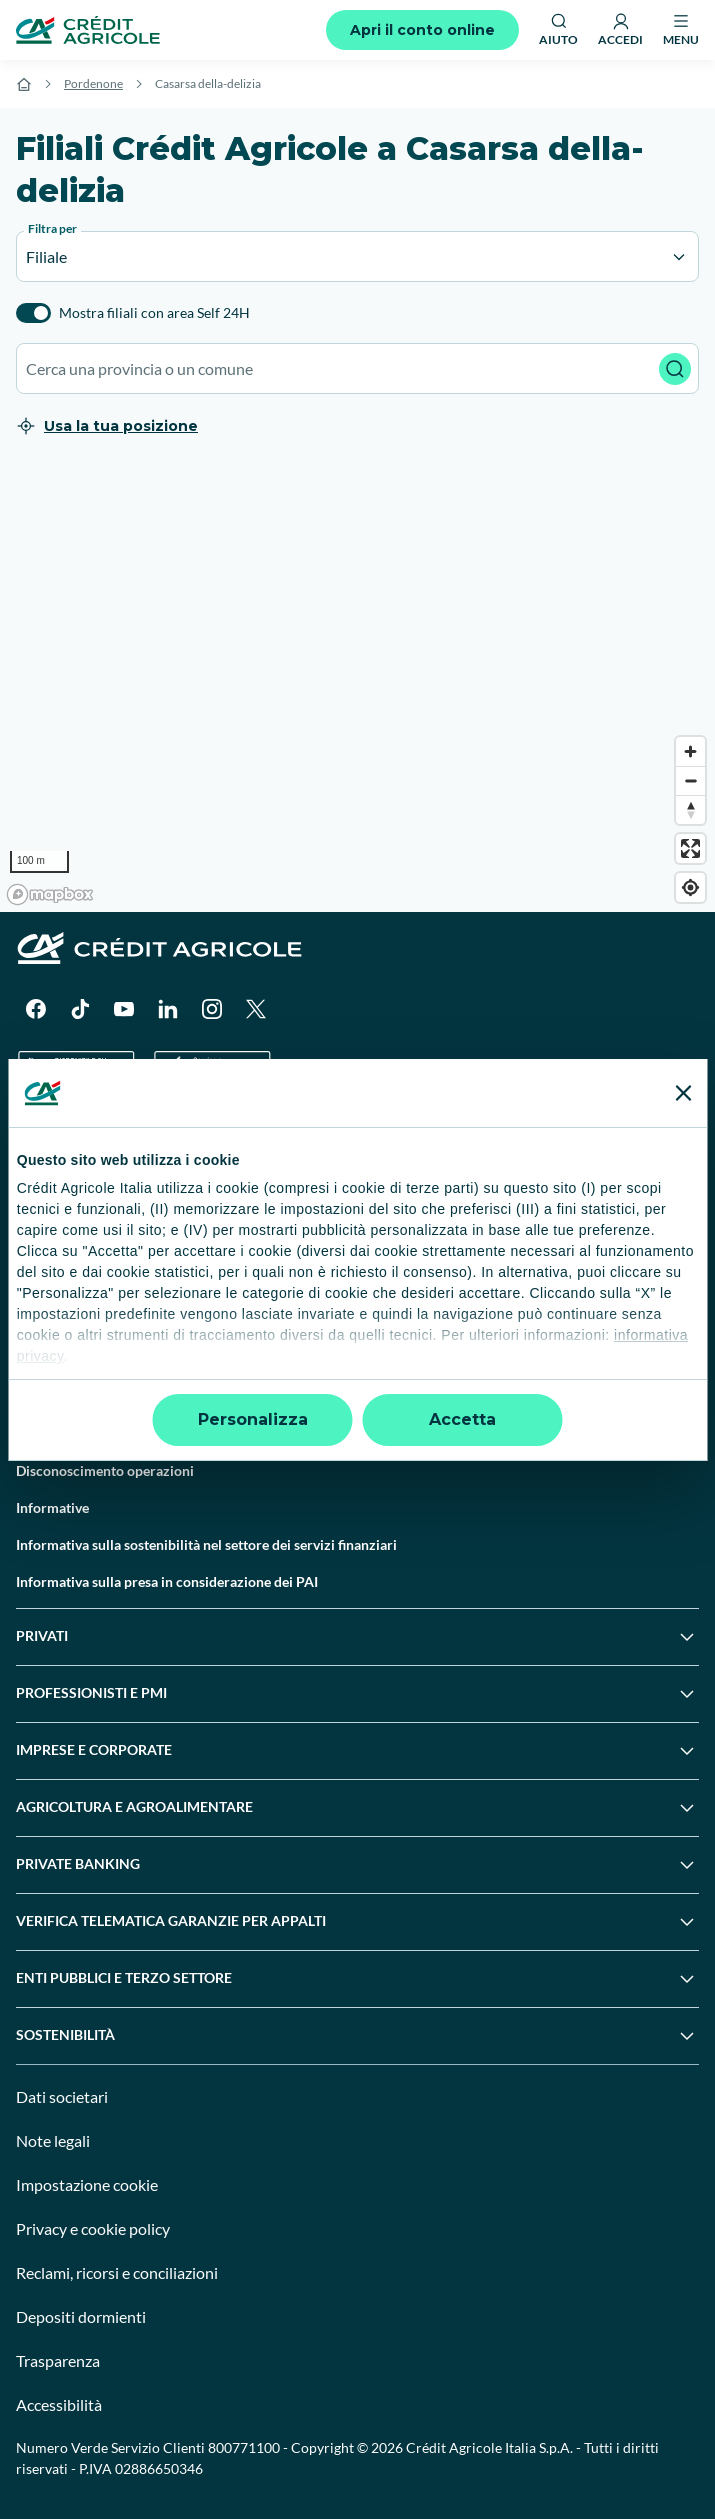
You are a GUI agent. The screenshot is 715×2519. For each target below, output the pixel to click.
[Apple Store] (212, 1068)
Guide (34, 1396)
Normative (49, 1433)
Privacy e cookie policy (93, 2228)
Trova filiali (50, 1174)
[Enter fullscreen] (690, 848)
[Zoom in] (690, 751)
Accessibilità (59, 2404)
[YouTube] (124, 1009)
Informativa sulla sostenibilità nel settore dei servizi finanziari (206, 1544)
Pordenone (93, 83)
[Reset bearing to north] (690, 809)
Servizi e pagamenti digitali (99, 1322)
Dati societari (62, 2096)
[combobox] (357, 368)
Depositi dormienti (81, 2316)
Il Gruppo (45, 1137)
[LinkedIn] (168, 1009)
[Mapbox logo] (50, 894)
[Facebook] (36, 1009)
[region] (357, 687)
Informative (52, 1507)
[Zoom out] (690, 780)
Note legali (53, 2140)
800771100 (244, 2447)
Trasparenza (58, 2360)
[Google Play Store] (76, 1068)
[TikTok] (80, 1009)
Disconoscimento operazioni (105, 1470)
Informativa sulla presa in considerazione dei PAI (167, 1581)
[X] (256, 1009)
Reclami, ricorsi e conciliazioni (117, 2272)
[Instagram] (212, 1009)
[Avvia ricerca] (675, 369)
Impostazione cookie (87, 2184)
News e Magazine (70, 1359)
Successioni (52, 1285)
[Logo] (88, 30)
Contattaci (48, 1211)
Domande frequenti (76, 1248)
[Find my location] (690, 887)
